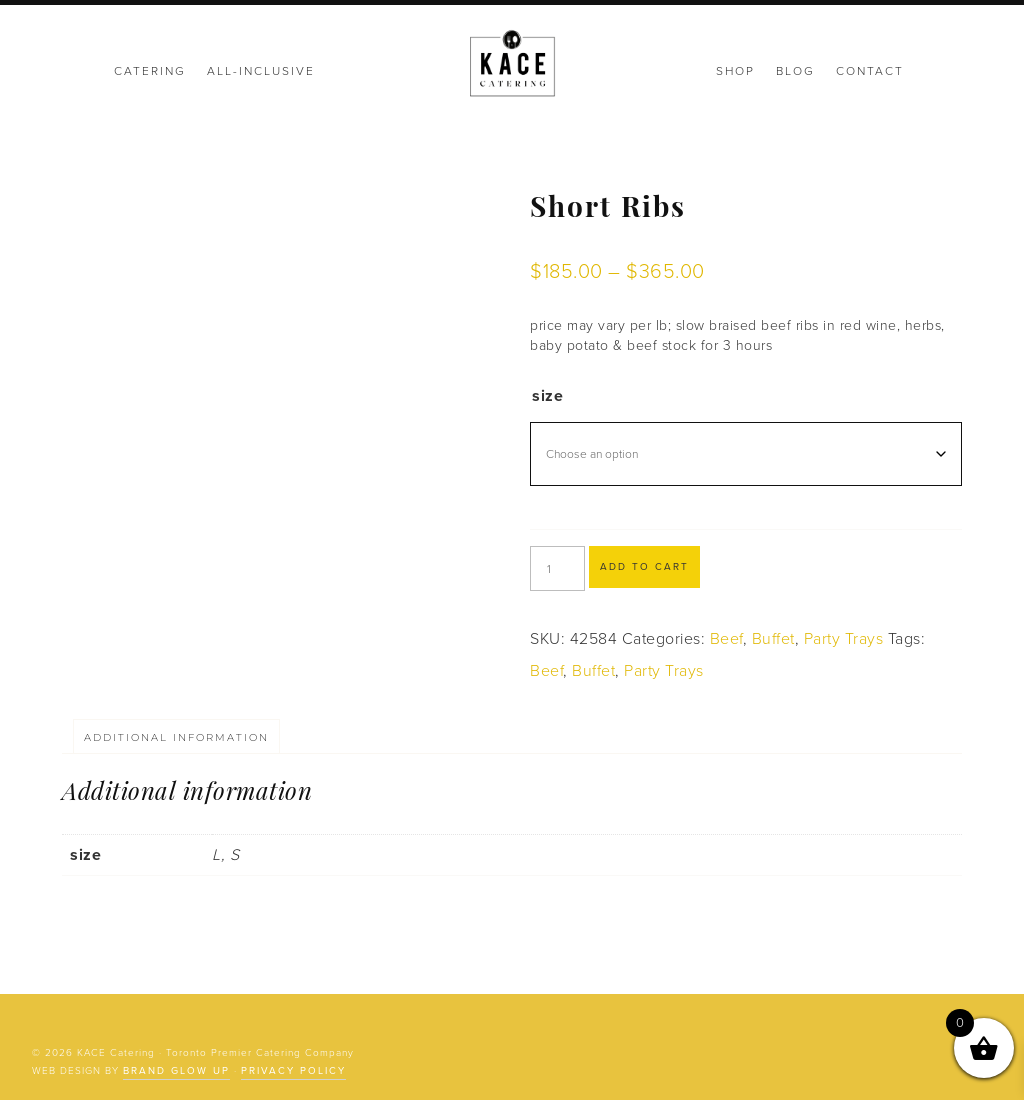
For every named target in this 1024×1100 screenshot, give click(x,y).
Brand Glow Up (176, 1071)
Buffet (773, 639)
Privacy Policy (293, 1071)
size (547, 396)
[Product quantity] (557, 568)
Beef (726, 639)
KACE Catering (512, 65)
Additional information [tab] (176, 737)
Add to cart (644, 567)
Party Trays (844, 639)
